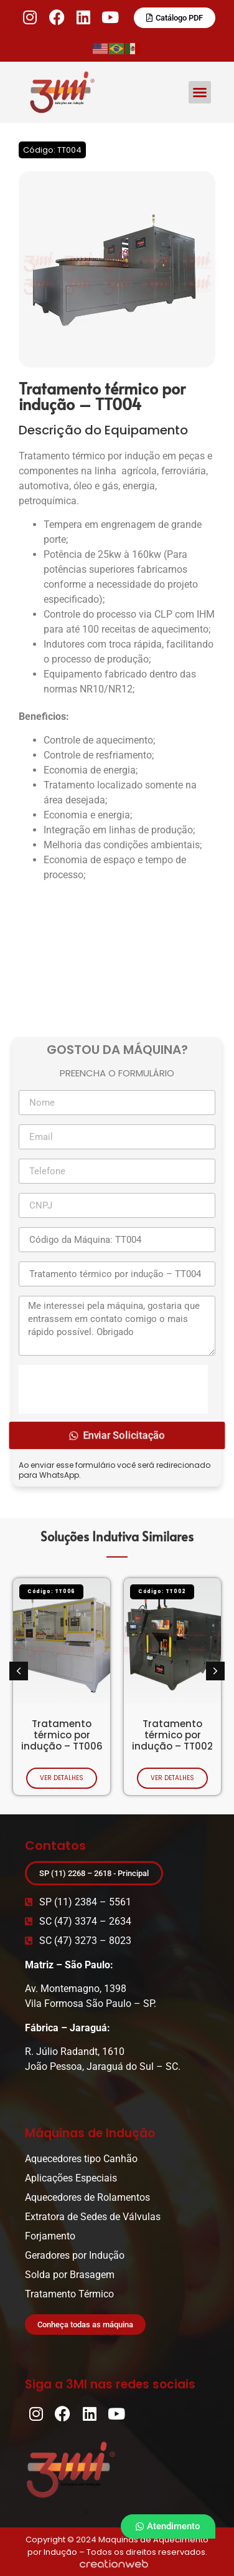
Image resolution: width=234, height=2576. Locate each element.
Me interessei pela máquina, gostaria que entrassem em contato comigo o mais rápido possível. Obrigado (117, 1326)
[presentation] (113, 1389)
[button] (200, 92)
